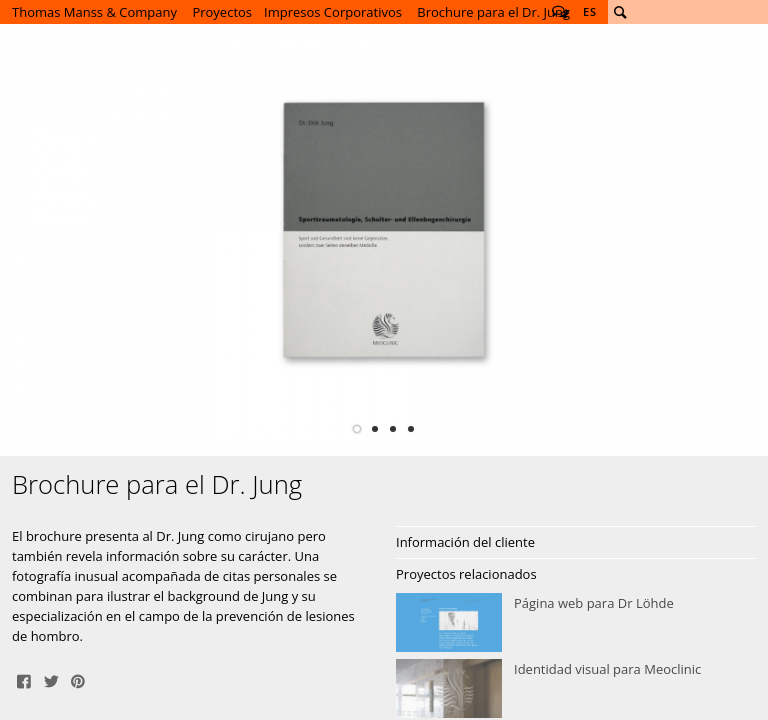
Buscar (620, 12)
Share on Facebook (24, 680)
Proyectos (222, 12)
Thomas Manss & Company (94, 12)
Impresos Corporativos (333, 12)
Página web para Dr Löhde (576, 623)
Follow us (560, 12)
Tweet (51, 680)
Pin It (78, 680)
